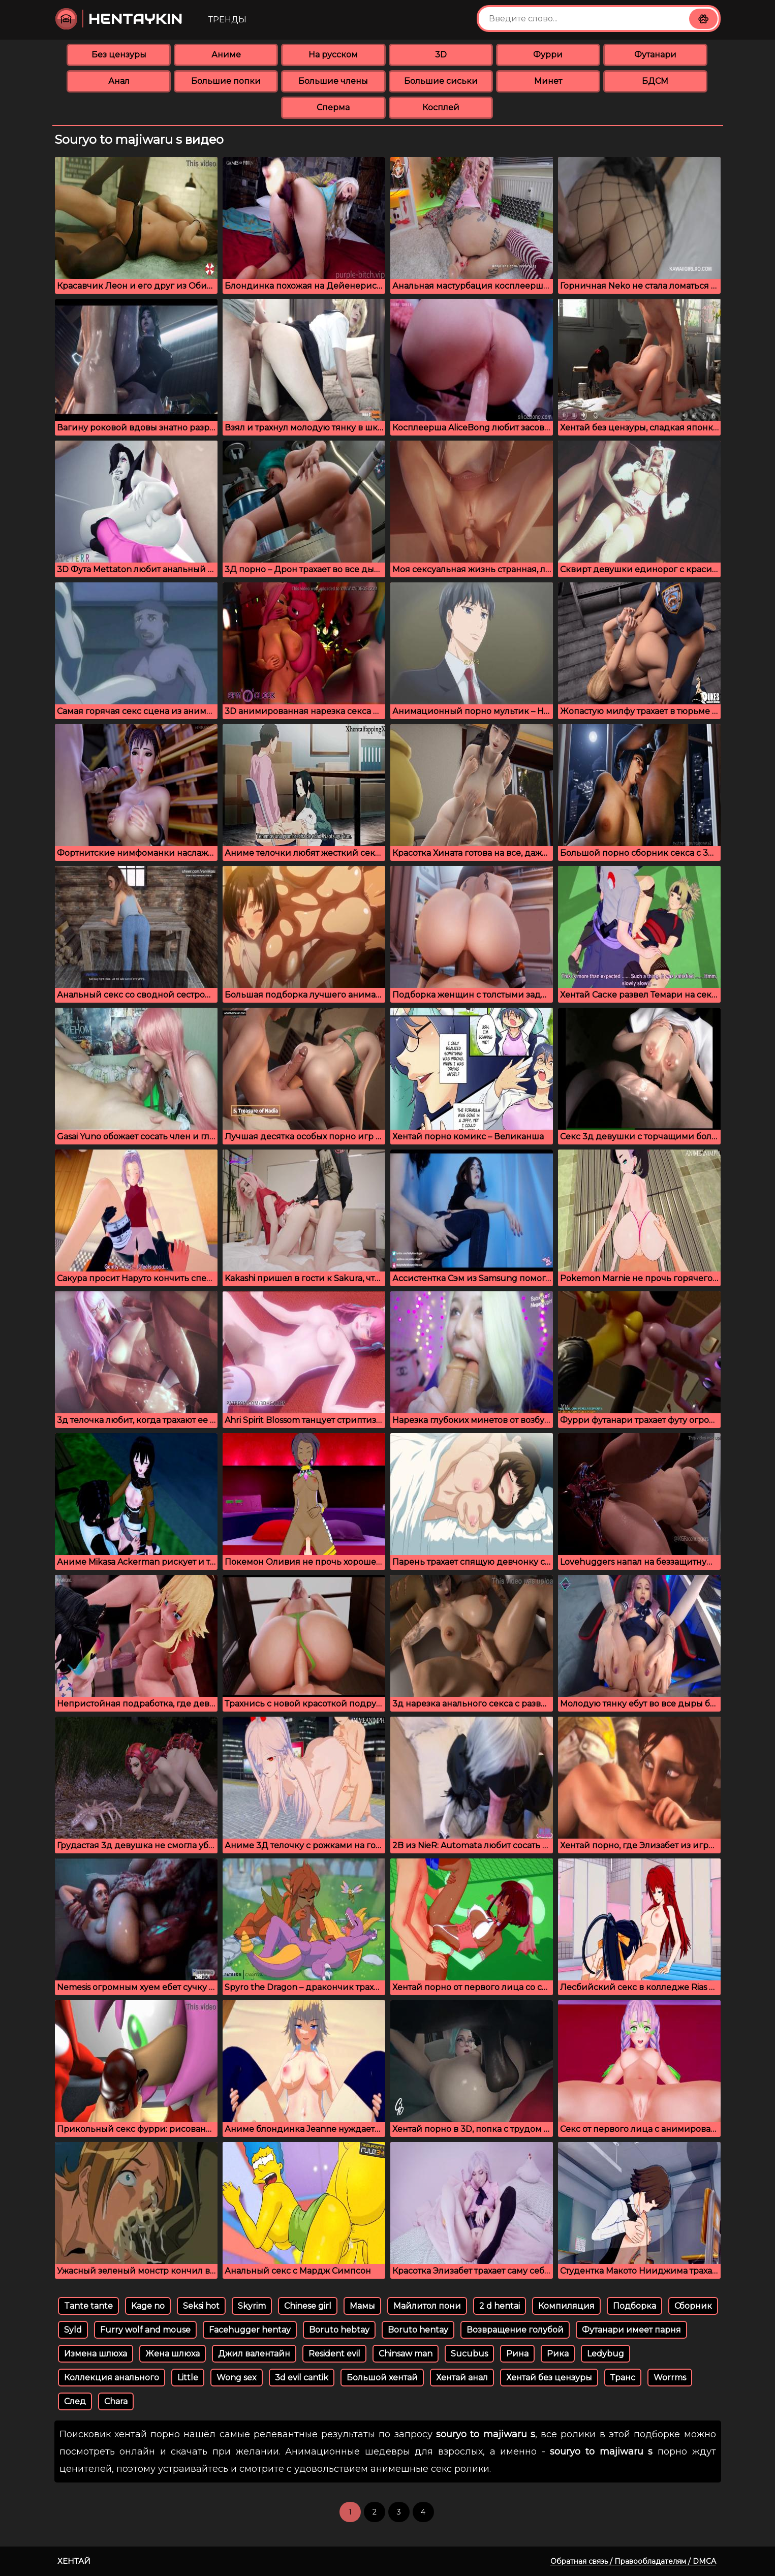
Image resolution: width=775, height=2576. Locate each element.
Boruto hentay (418, 2330)
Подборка (634, 2306)
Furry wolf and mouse (145, 2330)
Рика (558, 2353)
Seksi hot (201, 2306)
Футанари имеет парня (631, 2330)
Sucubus (469, 2353)
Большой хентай (382, 2377)
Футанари (655, 54)
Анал (119, 81)
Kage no (148, 2306)
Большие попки (226, 81)
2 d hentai (499, 2306)
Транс (622, 2377)
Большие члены (333, 81)
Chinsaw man (405, 2353)
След (75, 2401)
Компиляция (566, 2306)
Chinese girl (307, 2306)
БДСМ (655, 81)
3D (441, 54)
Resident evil (334, 2353)
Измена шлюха (95, 2353)
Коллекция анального (111, 2377)
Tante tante (88, 2306)
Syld (73, 2330)
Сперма (333, 107)
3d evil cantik (301, 2377)
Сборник (693, 2306)
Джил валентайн (254, 2353)
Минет (548, 81)
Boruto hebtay (339, 2330)
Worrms (670, 2377)
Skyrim (252, 2306)
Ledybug (605, 2353)
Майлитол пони (427, 2306)
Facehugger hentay (250, 2330)
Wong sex (236, 2377)
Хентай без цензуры (549, 2377)
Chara (116, 2401)
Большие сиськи (441, 81)
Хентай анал (462, 2377)
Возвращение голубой (515, 2330)
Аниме (226, 54)
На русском (333, 54)
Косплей (440, 107)
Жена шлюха (172, 2353)
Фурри (548, 54)
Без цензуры (118, 54)
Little (187, 2377)
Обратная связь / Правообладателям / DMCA (633, 2561)
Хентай (73, 2561)
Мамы (362, 2306)
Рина (517, 2353)
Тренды (227, 19)
